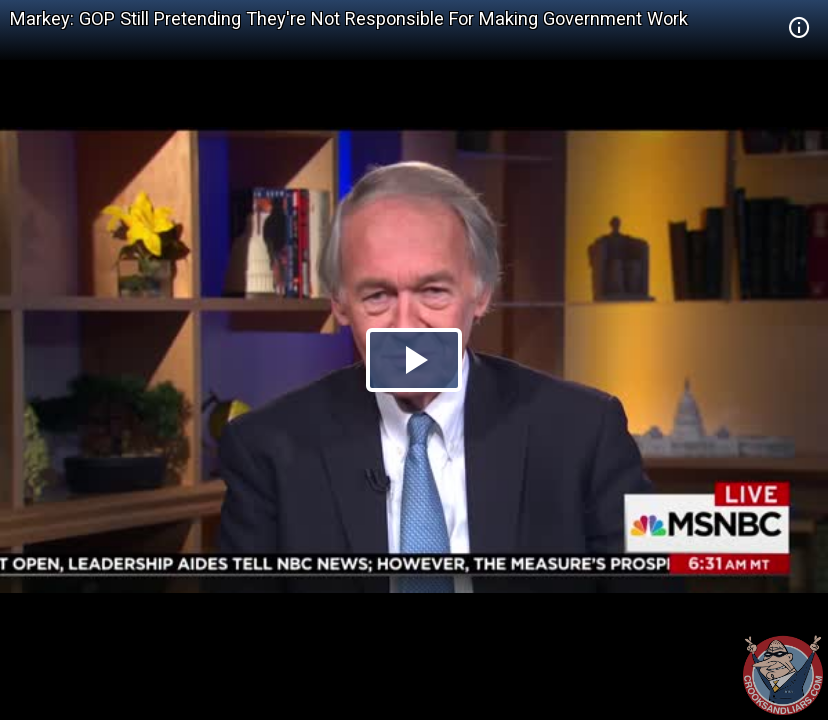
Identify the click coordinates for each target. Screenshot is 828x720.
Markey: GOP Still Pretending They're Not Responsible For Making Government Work (349, 18)
